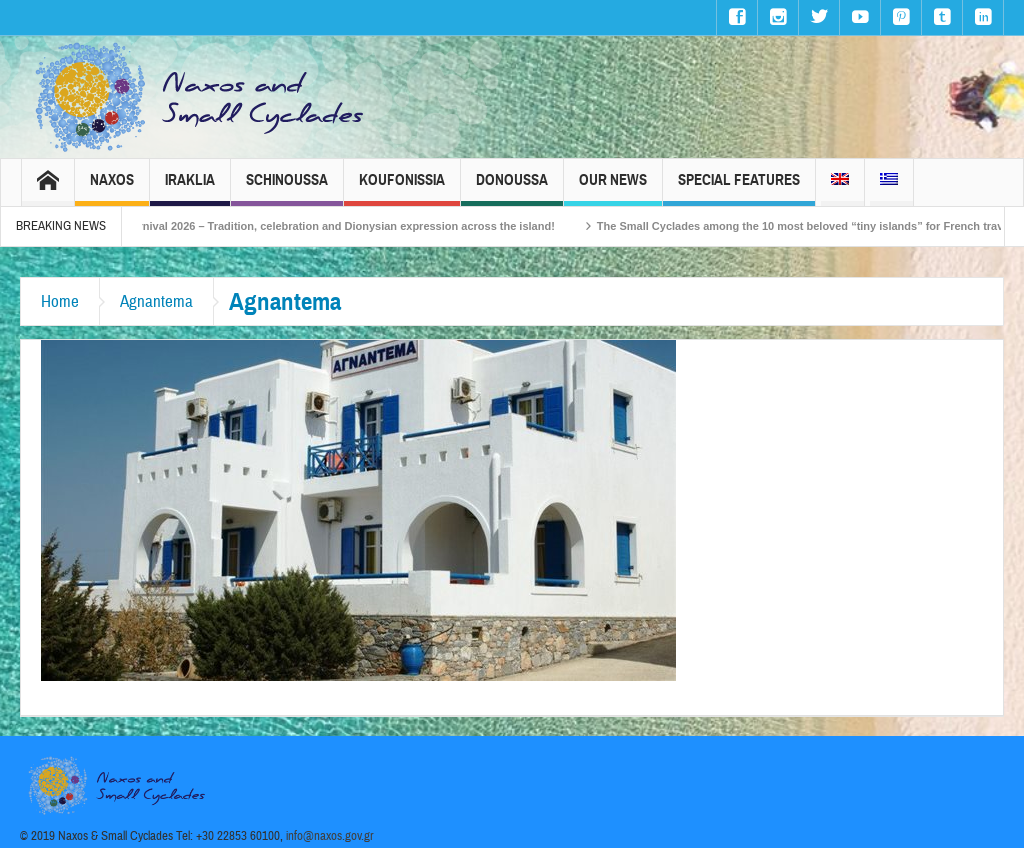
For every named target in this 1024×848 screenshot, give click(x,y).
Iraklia (190, 188)
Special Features (739, 188)
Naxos (112, 188)
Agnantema (156, 301)
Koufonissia (402, 188)
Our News (613, 188)
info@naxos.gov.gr (330, 836)
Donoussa (512, 188)
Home (60, 301)
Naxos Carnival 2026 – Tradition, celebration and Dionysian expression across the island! (339, 226)
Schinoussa (287, 188)
